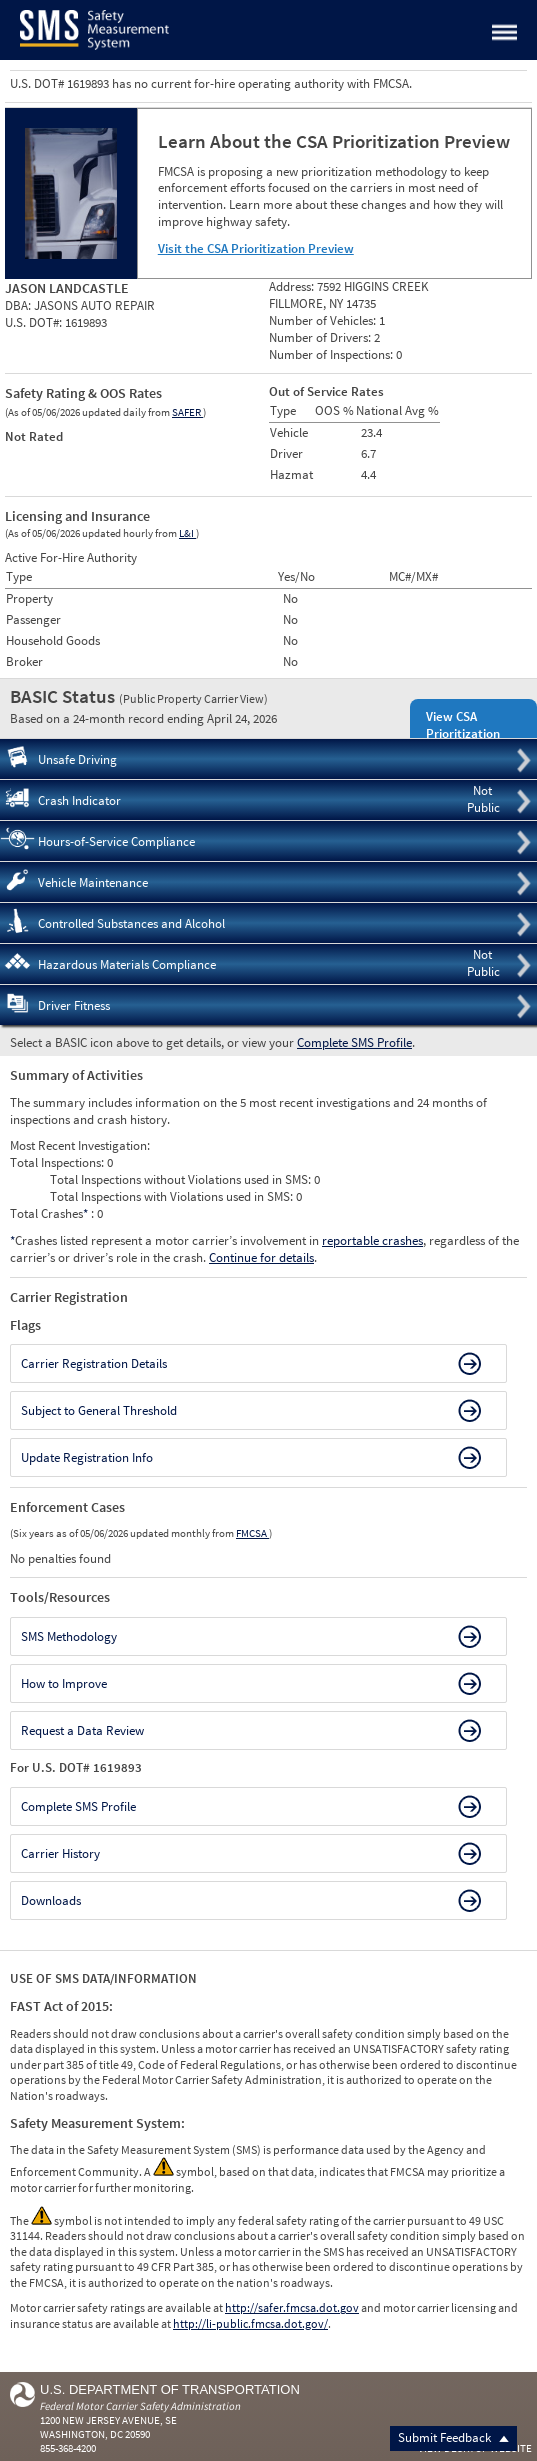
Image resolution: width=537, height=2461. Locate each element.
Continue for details (261, 1257)
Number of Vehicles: (324, 320)
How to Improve (64, 1683)
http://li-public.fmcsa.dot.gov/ (250, 2323)
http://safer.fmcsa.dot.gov (292, 2307)
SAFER (187, 412)
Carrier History (60, 1853)
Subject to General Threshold (99, 1410)
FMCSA (252, 1533)
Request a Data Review (82, 1730)
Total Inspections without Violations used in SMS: (182, 1179)
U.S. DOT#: (35, 322)
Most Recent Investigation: (80, 1145)
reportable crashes (372, 1240)
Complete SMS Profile (354, 1042)
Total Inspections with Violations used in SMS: (173, 1196)
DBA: (19, 305)
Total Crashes (50, 1213)
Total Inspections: (58, 1162)
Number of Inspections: (332, 354)
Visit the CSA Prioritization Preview (256, 248)
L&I (187, 533)
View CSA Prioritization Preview (463, 733)
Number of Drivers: (321, 337)
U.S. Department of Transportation (170, 2389)
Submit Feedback (453, 2437)
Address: (293, 286)
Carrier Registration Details (94, 1363)
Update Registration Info (87, 1457)
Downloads (51, 1900)
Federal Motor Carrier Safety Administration (140, 2406)
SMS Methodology (69, 1636)
